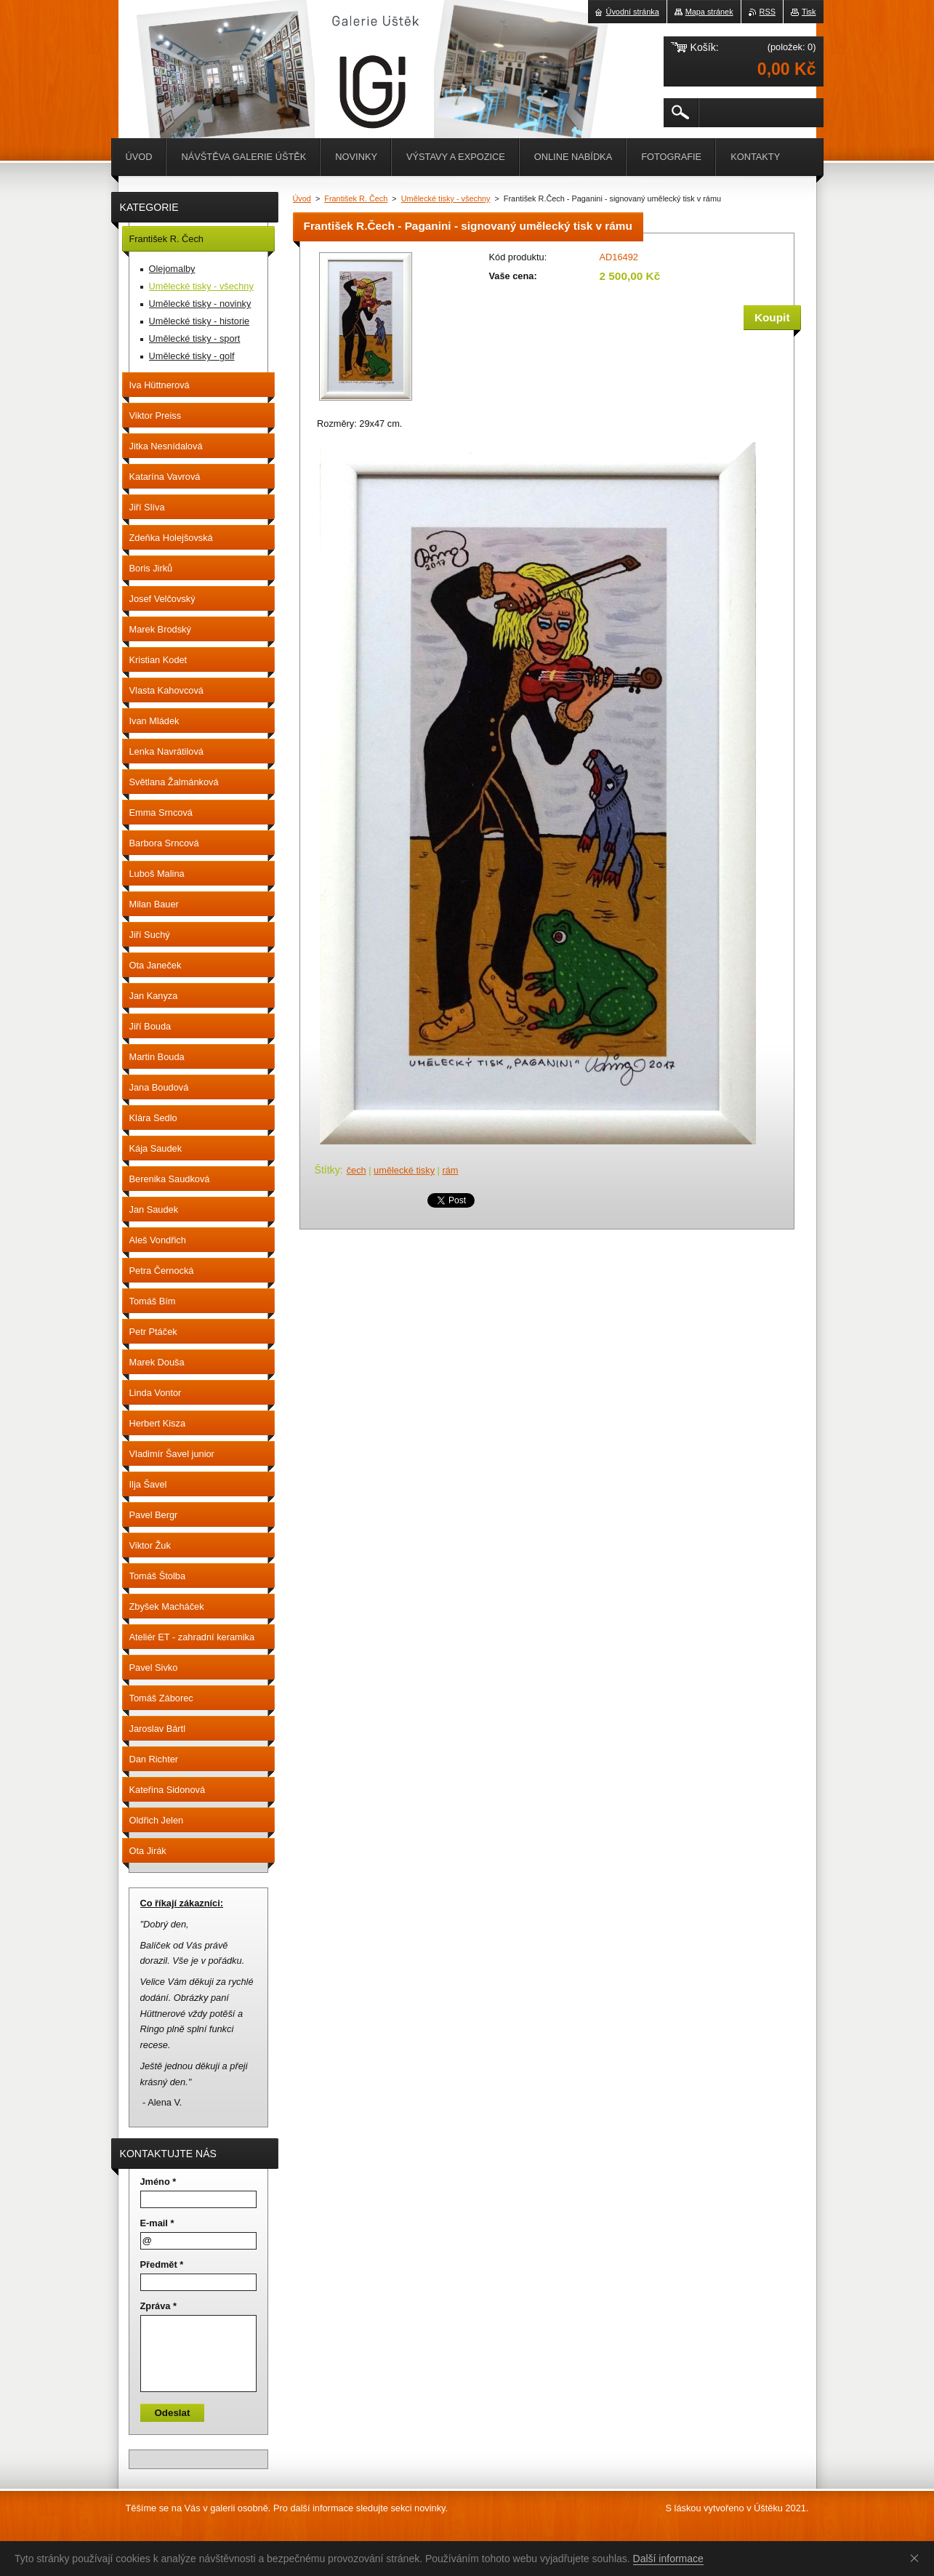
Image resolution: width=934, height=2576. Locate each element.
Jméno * (158, 2181)
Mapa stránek (709, 11)
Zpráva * (158, 2305)
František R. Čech (355, 198)
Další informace (668, 2558)
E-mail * (157, 2223)
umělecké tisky (404, 1170)
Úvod (302, 198)
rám (450, 1170)
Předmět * (162, 2264)
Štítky (327, 1170)
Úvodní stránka (632, 11)
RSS (768, 11)
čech (356, 1170)
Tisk (809, 11)
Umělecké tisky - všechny (446, 198)
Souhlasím (917, 2558)
